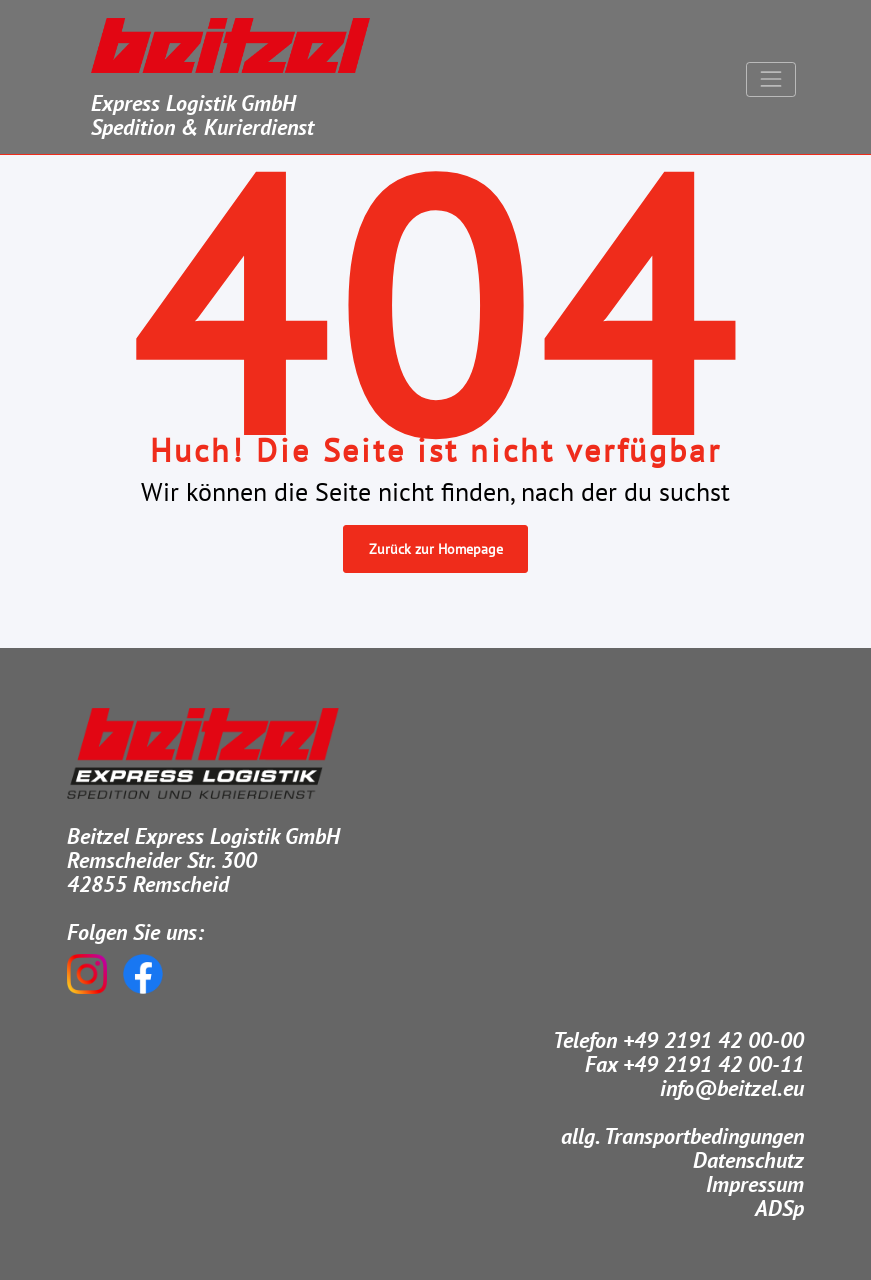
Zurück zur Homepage (436, 549)
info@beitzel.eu (732, 1088)
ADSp (779, 1208)
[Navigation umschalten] (770, 79)
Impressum (755, 1184)
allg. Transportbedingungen (682, 1136)
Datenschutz (748, 1160)
